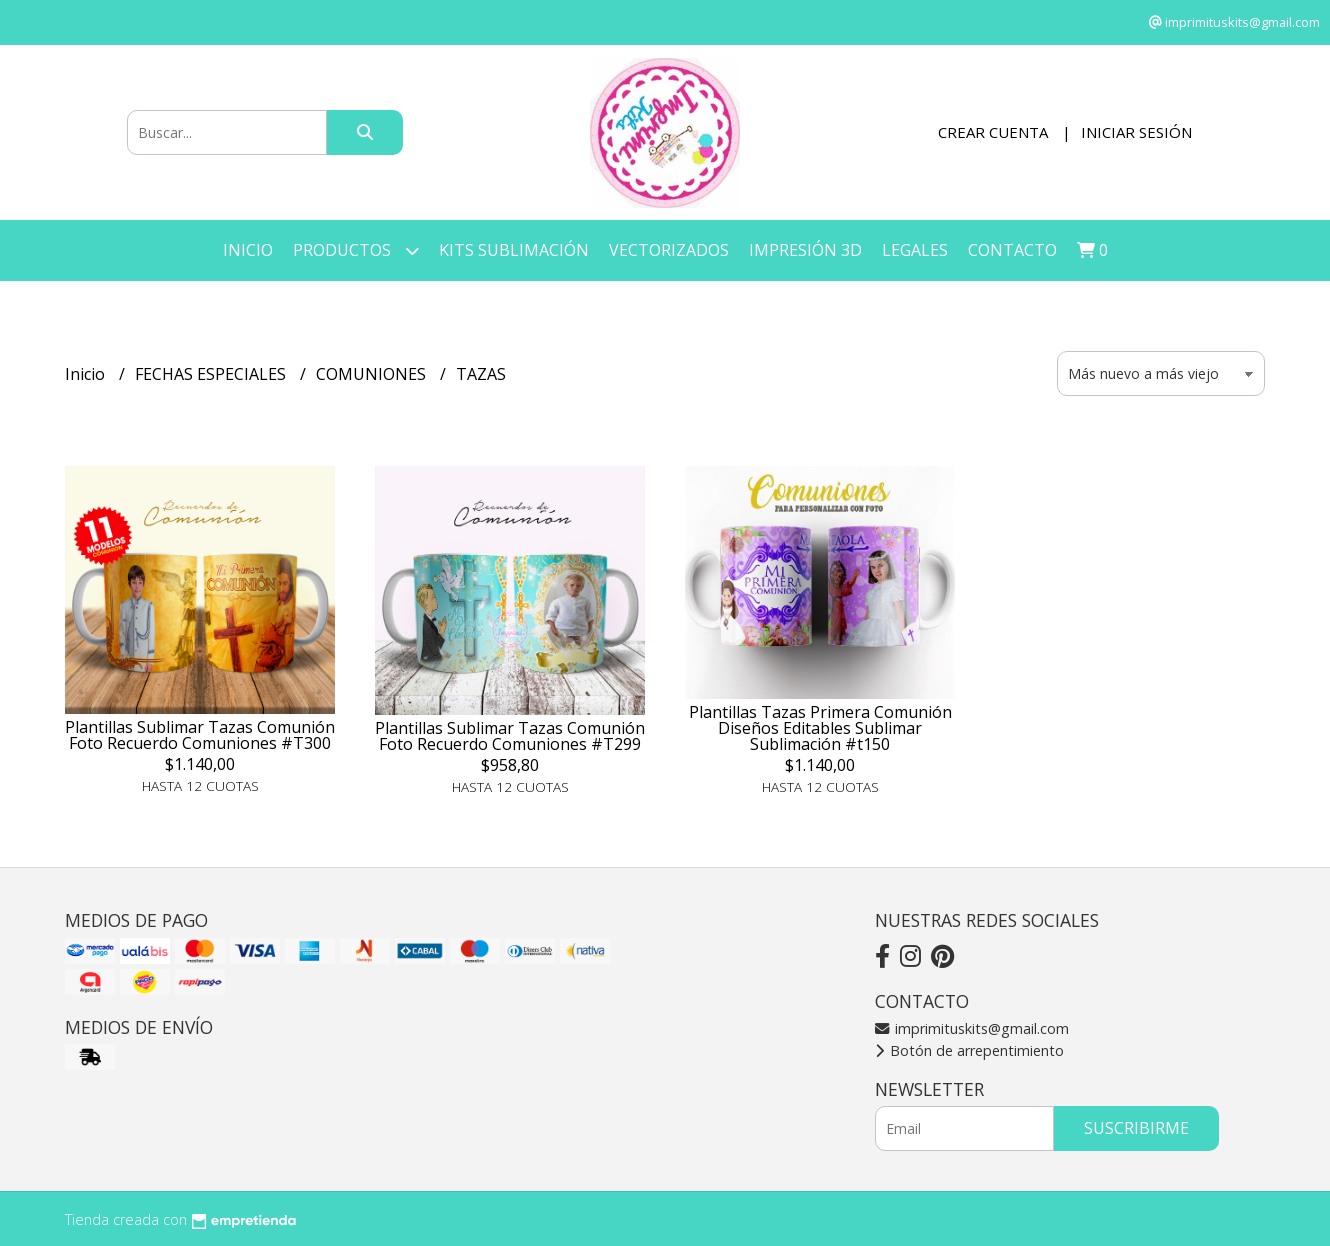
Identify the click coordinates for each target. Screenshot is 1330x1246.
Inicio (248, 250)
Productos (356, 250)
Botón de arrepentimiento (969, 1050)
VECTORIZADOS (669, 250)
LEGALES (915, 250)
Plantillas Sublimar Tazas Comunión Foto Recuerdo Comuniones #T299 (510, 736)
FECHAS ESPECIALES (212, 374)
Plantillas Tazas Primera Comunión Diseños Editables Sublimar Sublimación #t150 (820, 728)
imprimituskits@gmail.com (972, 1028)
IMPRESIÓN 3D (805, 250)
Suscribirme (1136, 1128)
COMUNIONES (373, 374)
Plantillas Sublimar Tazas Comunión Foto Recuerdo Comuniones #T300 (200, 735)
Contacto (1012, 250)
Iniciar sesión (1136, 132)
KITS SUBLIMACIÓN (514, 250)
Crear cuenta (993, 132)
